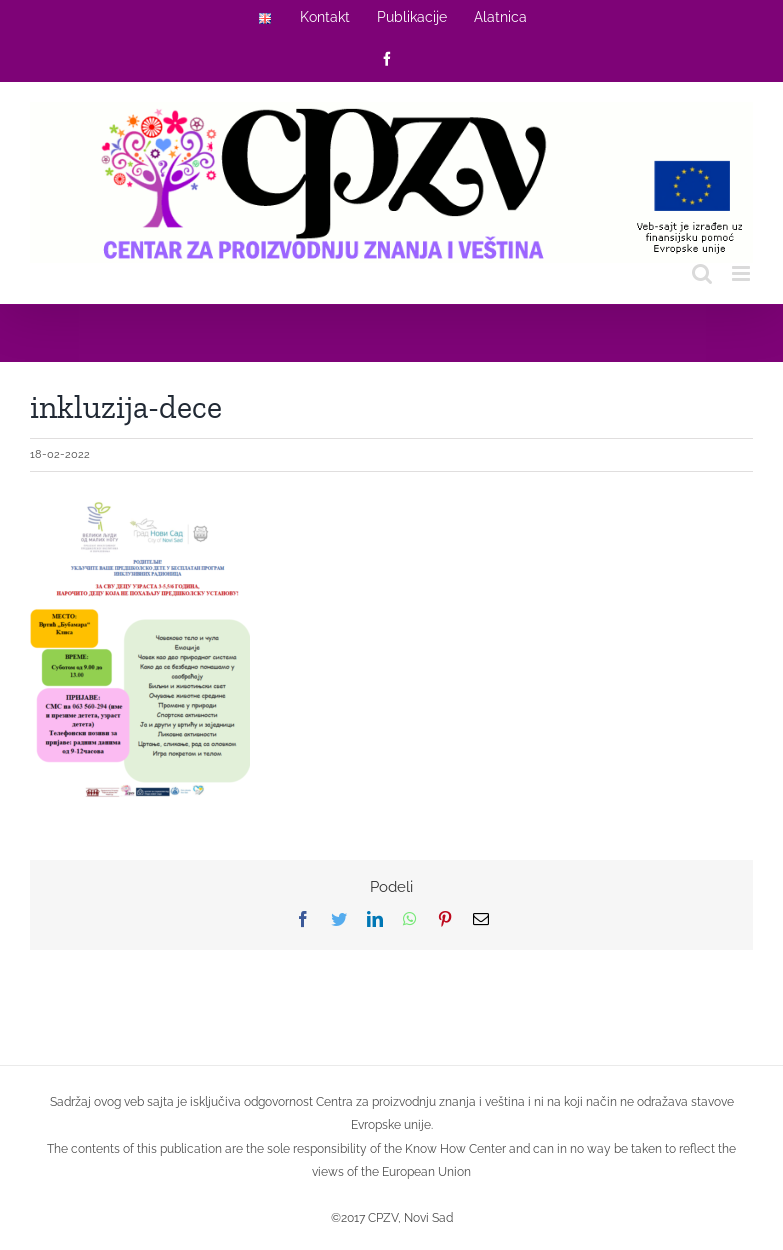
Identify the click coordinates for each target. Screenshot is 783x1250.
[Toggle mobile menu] (742, 273)
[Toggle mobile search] (702, 273)
